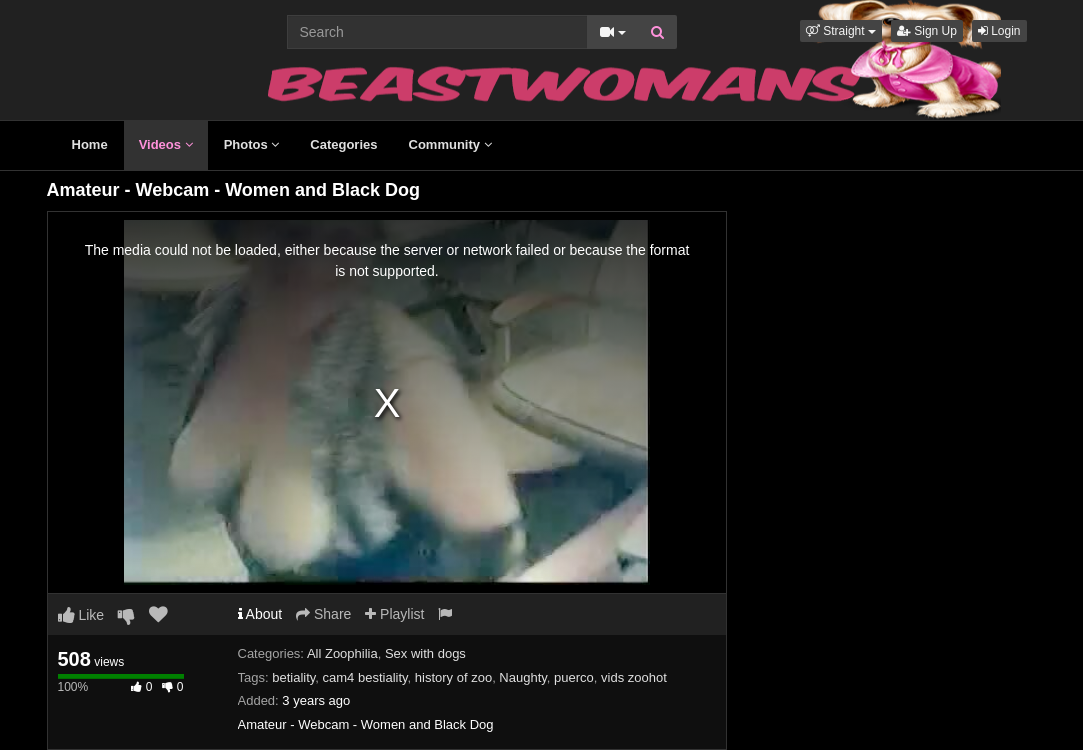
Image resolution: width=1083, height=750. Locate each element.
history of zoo (453, 677)
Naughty (522, 677)
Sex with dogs (425, 653)
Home (90, 144)
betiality (293, 677)
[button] (841, 31)
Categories (343, 144)
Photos (252, 144)
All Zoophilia (342, 653)
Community (450, 144)
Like (81, 615)
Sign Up (927, 31)
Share (323, 614)
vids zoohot (634, 677)
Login (999, 31)
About (260, 614)
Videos (166, 144)
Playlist (394, 614)
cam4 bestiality (365, 677)
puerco (574, 677)
